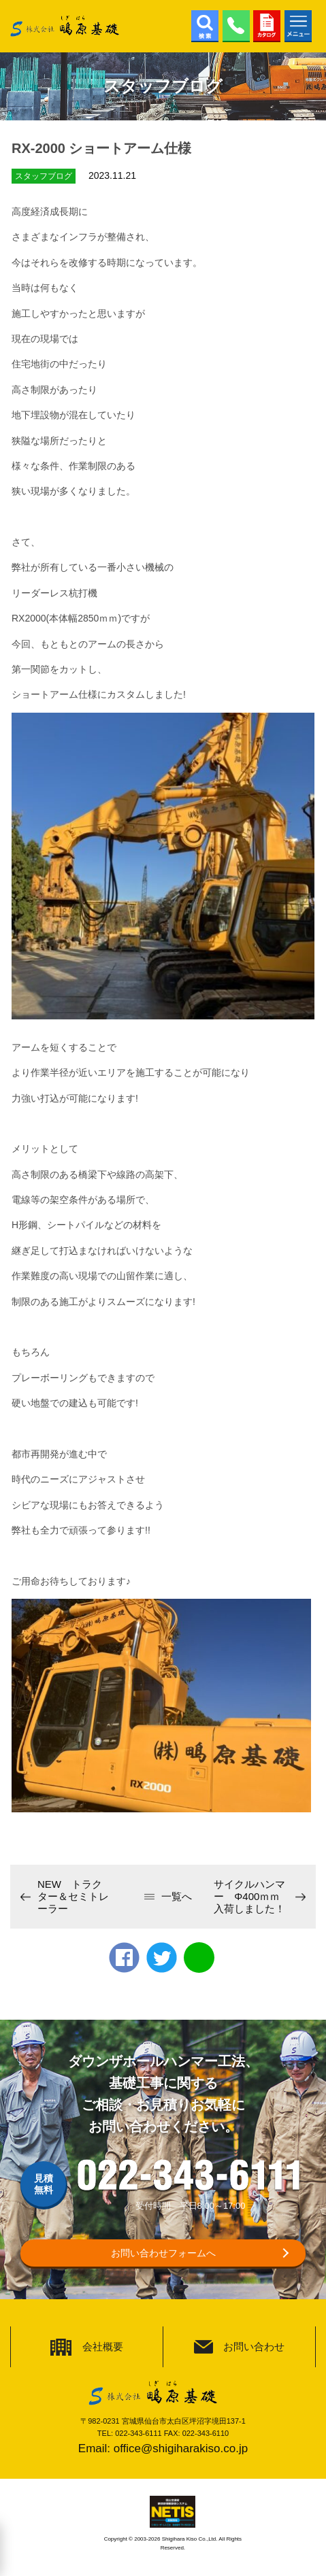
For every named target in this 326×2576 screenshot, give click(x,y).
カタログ (266, 26)
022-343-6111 (236, 26)
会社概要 (102, 2346)
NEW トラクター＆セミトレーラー (73, 1896)
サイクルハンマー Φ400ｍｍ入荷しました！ (249, 1896)
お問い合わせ (253, 2346)
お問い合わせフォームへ (163, 2253)
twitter (161, 1957)
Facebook (124, 1957)
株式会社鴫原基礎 (64, 26)
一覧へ (176, 1896)
